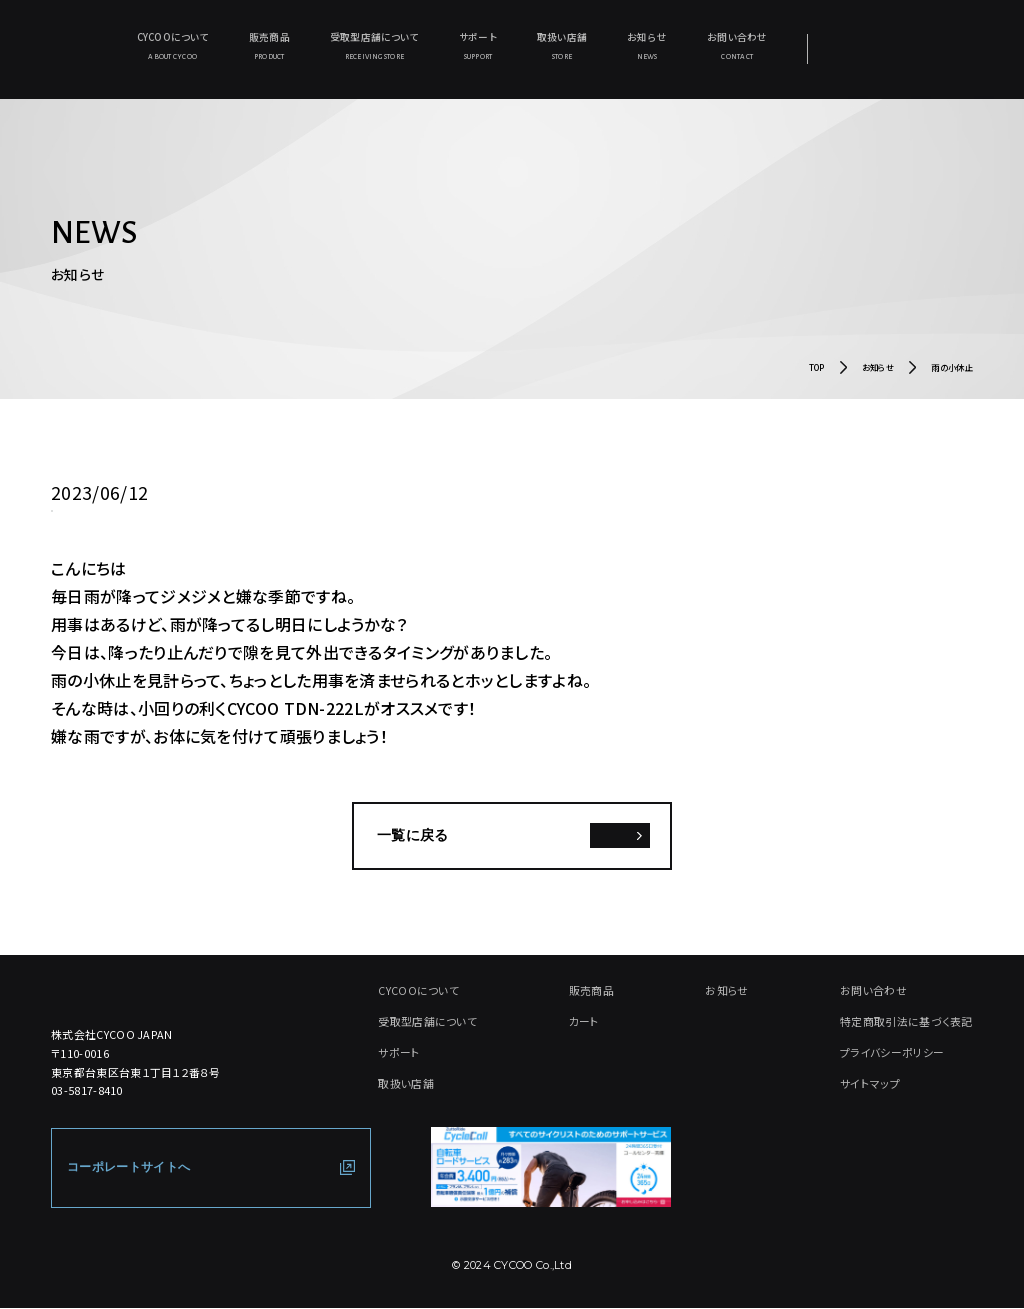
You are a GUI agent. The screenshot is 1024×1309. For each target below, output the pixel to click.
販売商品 (269, 47)
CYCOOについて (172, 47)
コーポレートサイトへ (128, 1168)
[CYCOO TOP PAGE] (166, 990)
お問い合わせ (737, 47)
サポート (478, 47)
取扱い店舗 (562, 47)
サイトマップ (870, 1084)
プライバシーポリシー (892, 1053)
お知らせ (647, 47)
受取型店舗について (374, 47)
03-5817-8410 (87, 1092)
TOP (817, 369)
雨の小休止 (952, 369)
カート (584, 1022)
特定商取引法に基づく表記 (906, 1022)
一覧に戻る (413, 837)
